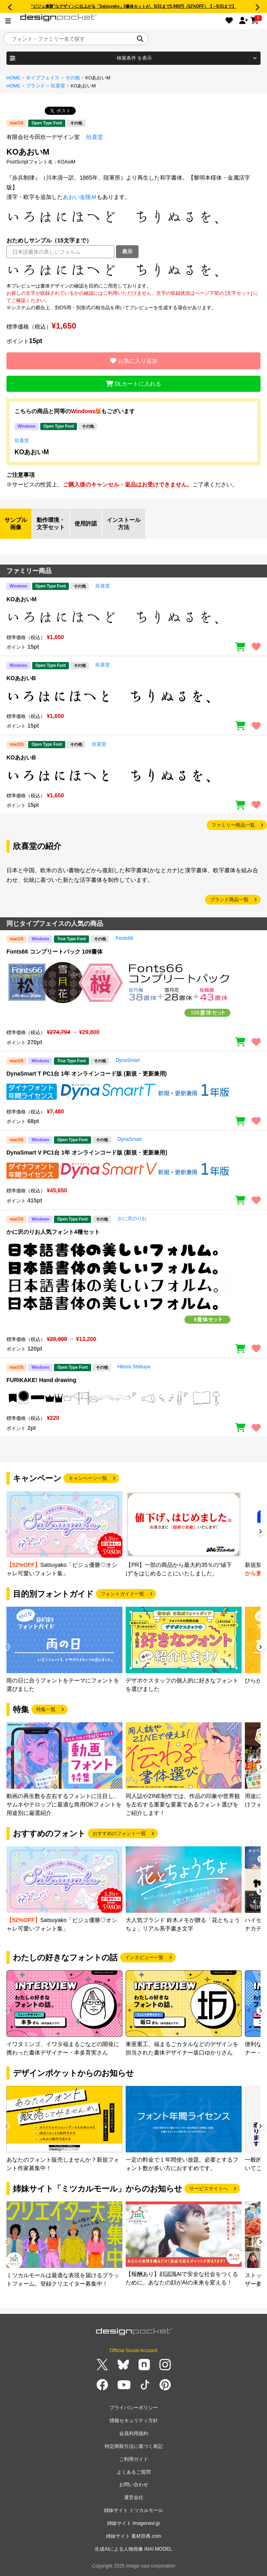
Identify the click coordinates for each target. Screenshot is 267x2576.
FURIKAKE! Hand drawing (41, 1380)
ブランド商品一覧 (229, 899)
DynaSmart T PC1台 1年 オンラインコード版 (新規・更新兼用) (86, 1073)
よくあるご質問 (134, 2472)
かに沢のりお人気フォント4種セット (53, 1232)
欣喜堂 (58, 85)
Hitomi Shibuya (134, 1367)
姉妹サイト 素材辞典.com (133, 2536)
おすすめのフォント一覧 (119, 1833)
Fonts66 (124, 938)
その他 (72, 77)
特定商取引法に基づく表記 (134, 2446)
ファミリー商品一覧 (233, 825)
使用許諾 (86, 523)
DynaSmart (128, 1060)
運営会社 (133, 2497)
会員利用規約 (133, 2433)
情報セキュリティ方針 (134, 2420)
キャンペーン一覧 (87, 1478)
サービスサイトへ (208, 2188)
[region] (133, 270)
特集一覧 (46, 1709)
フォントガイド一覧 (122, 1594)
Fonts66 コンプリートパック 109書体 (54, 951)
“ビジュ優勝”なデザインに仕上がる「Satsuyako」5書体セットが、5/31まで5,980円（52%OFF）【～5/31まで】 (133, 6)
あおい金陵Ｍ (80, 197)
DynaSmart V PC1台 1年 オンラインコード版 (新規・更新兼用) (86, 1152)
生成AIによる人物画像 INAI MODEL (133, 2549)
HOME (13, 77)
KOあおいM (31, 452)
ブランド (35, 85)
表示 (127, 251)
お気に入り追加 (133, 361)
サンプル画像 (15, 523)
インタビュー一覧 (144, 1957)
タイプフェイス (43, 77)
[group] (64, 1534)
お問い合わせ (133, 2484)
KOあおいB (21, 678)
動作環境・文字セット (51, 523)
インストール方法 (124, 523)
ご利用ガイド (133, 2459)
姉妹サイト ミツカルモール (133, 2510)
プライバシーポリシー (134, 2407)
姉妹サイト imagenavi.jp (133, 2523)
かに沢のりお (132, 1218)
